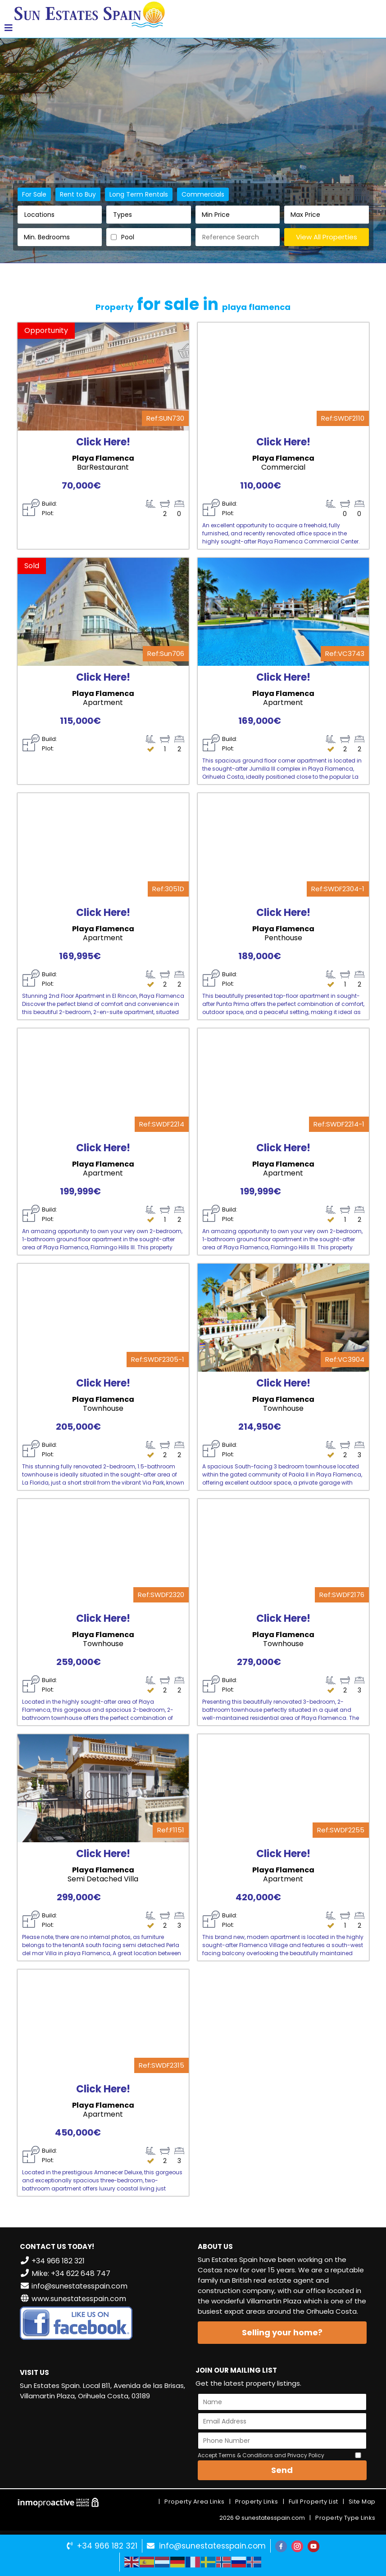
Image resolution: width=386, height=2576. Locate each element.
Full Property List (313, 2501)
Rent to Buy (78, 194)
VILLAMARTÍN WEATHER (104, 2441)
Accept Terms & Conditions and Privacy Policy (261, 2455)
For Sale (34, 194)
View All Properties (326, 237)
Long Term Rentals (138, 194)
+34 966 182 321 (107, 2545)
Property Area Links (194, 2501)
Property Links (256, 2501)
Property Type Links (345, 2517)
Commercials (203, 194)
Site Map (362, 2501)
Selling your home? (282, 2332)
